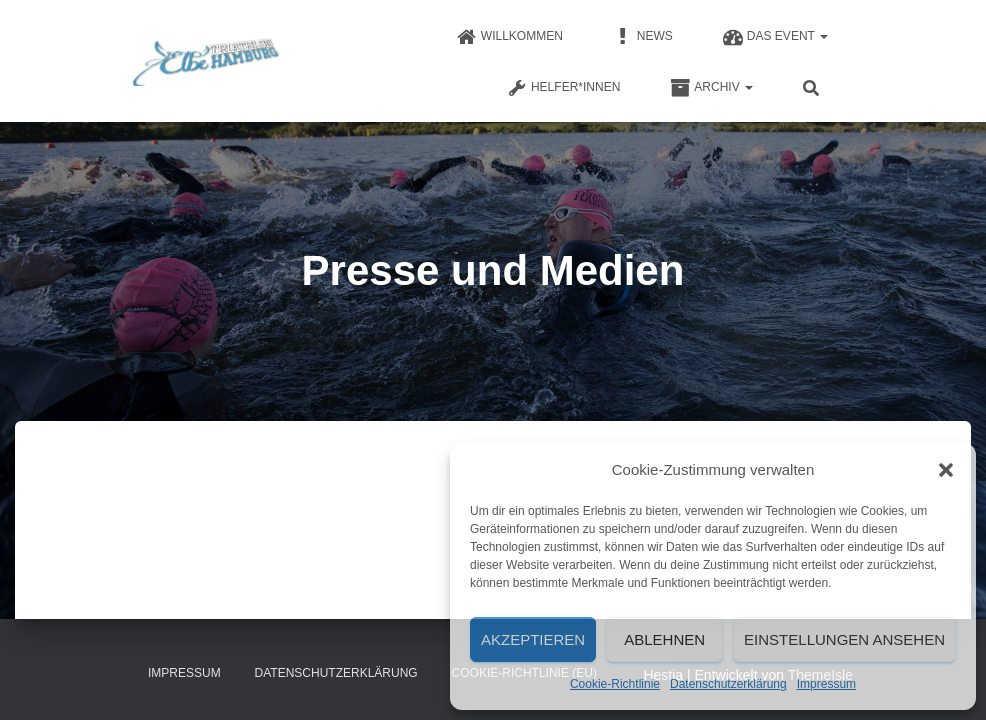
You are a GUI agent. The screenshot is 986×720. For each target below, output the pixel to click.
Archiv (711, 88)
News (643, 37)
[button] (946, 470)
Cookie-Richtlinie (615, 684)
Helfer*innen (563, 88)
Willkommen (510, 37)
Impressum (826, 684)
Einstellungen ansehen (844, 639)
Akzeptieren (533, 639)
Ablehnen (664, 639)
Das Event (775, 37)
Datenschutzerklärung (728, 684)
